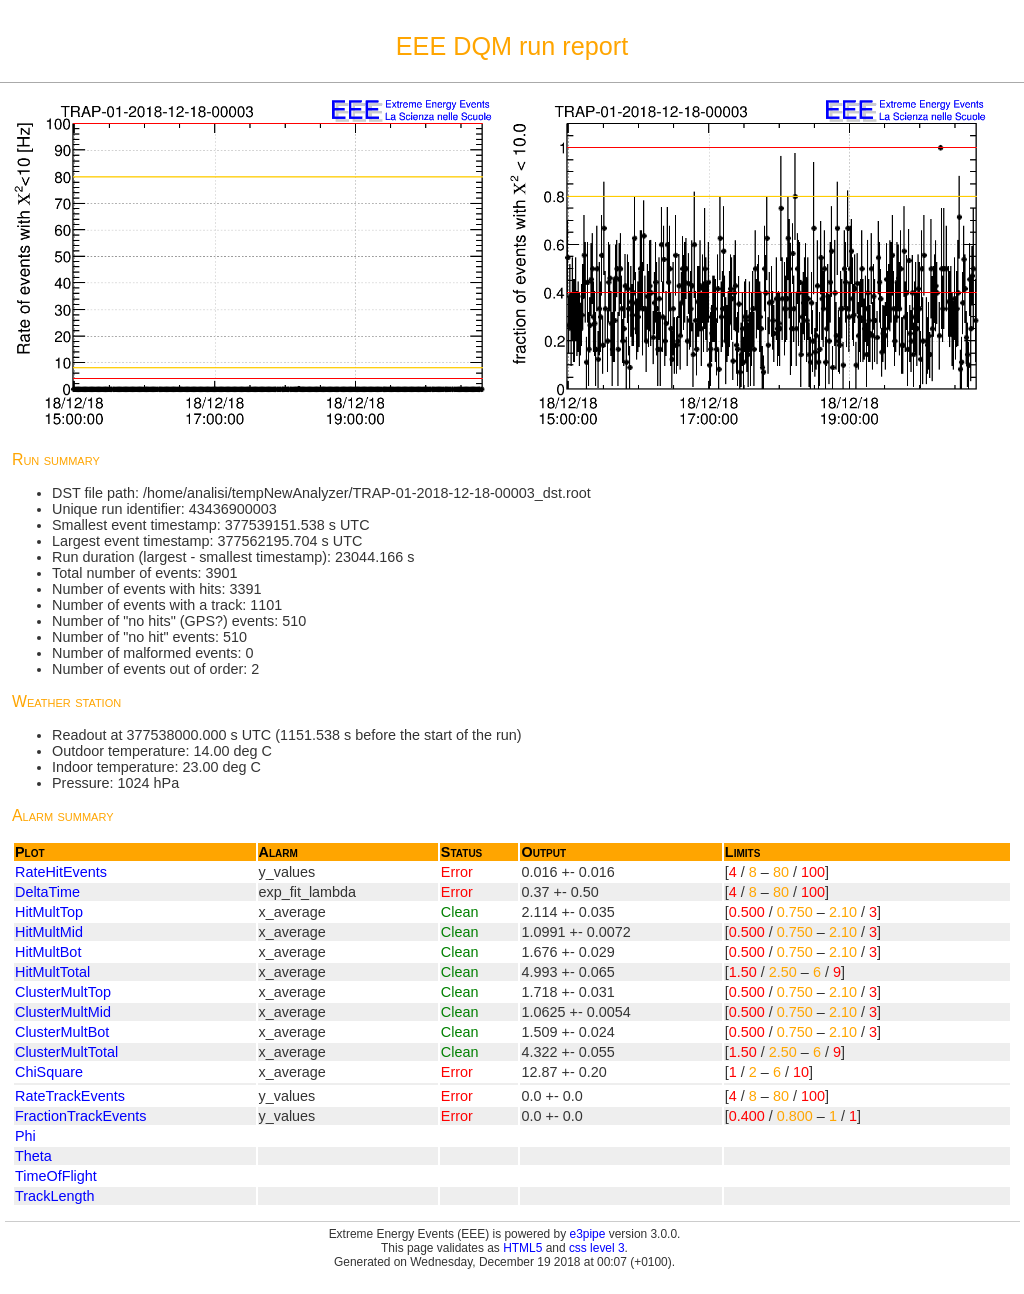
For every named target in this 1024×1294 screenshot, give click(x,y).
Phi (25, 1136)
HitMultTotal (52, 972)
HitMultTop (49, 912)
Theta (33, 1156)
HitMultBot (48, 952)
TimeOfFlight (56, 1176)
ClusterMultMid (63, 1012)
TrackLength (54, 1196)
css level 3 (597, 1248)
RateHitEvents (61, 872)
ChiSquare (49, 1072)
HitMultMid (49, 932)
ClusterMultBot (62, 1032)
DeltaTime (47, 892)
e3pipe (588, 1234)
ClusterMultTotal (66, 1052)
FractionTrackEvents (80, 1116)
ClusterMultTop (63, 992)
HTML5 (522, 1248)
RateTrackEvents (70, 1096)
